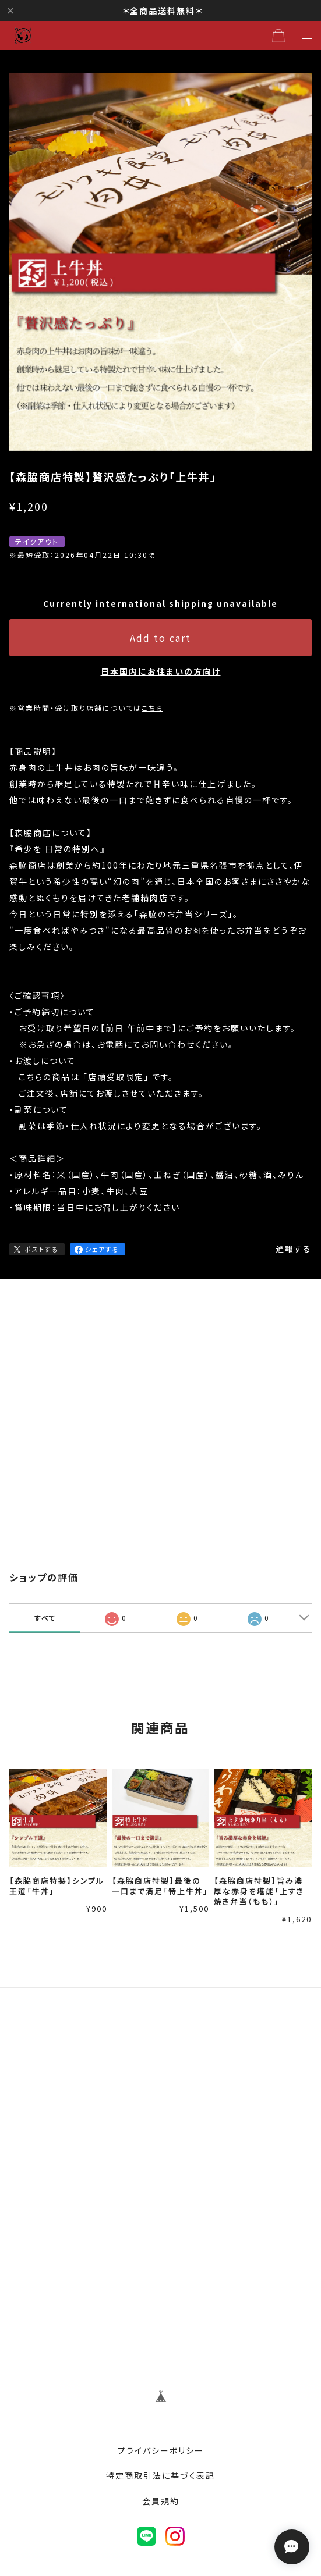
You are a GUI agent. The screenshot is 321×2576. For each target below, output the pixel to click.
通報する (294, 1248)
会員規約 (160, 2501)
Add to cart (160, 638)
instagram (175, 2536)
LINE (146, 2536)
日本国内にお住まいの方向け (161, 671)
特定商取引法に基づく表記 (160, 2475)
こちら (152, 708)
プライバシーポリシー (161, 2450)
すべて (45, 1618)
